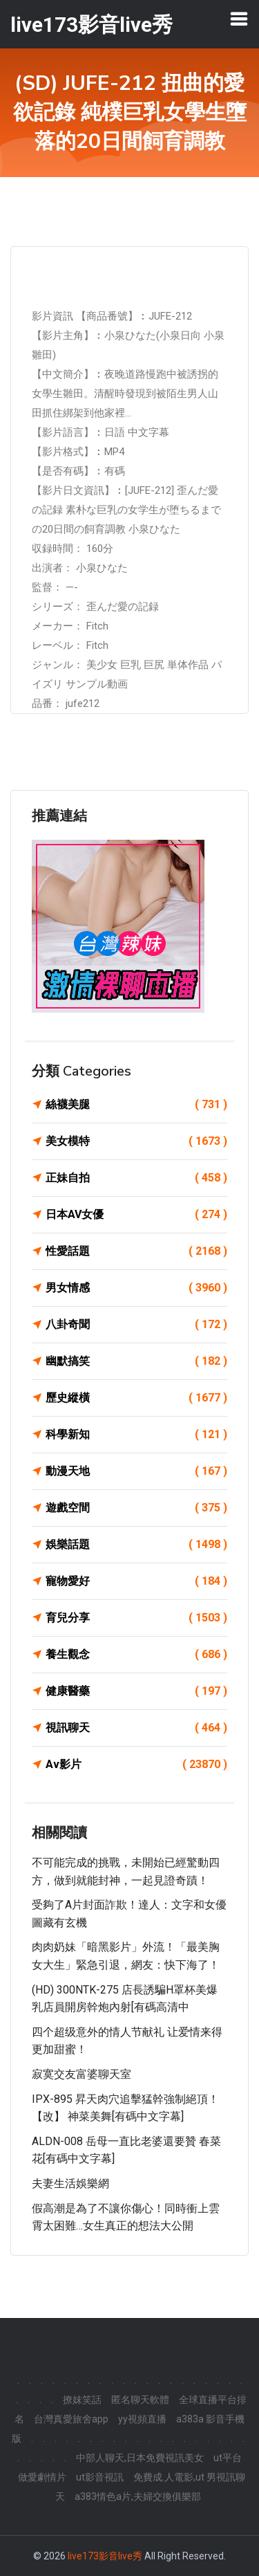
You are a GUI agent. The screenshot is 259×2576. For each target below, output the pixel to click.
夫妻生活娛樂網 (70, 2183)
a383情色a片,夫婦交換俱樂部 (138, 2496)
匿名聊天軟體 (140, 2399)
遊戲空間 (136, 1508)
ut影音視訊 (100, 2477)
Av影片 (136, 1764)
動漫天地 (136, 1471)
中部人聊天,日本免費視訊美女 (140, 2457)
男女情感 (136, 1288)
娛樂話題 (136, 1544)
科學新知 (136, 1434)
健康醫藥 (136, 1691)
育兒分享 (136, 1618)
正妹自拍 (136, 1178)
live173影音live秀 (105, 2555)
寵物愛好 (136, 1581)
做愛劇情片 (42, 2477)
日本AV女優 (136, 1214)
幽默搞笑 (136, 1361)
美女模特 (136, 1141)
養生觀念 (136, 1654)
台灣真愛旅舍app (71, 2419)
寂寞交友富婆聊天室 (81, 2074)
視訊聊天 (136, 1728)
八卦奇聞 (136, 1324)
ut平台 (227, 2457)
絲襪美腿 (136, 1104)
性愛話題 (136, 1251)
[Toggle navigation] (239, 18)
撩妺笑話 (82, 2399)
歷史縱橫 (136, 1398)
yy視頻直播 (142, 2419)
